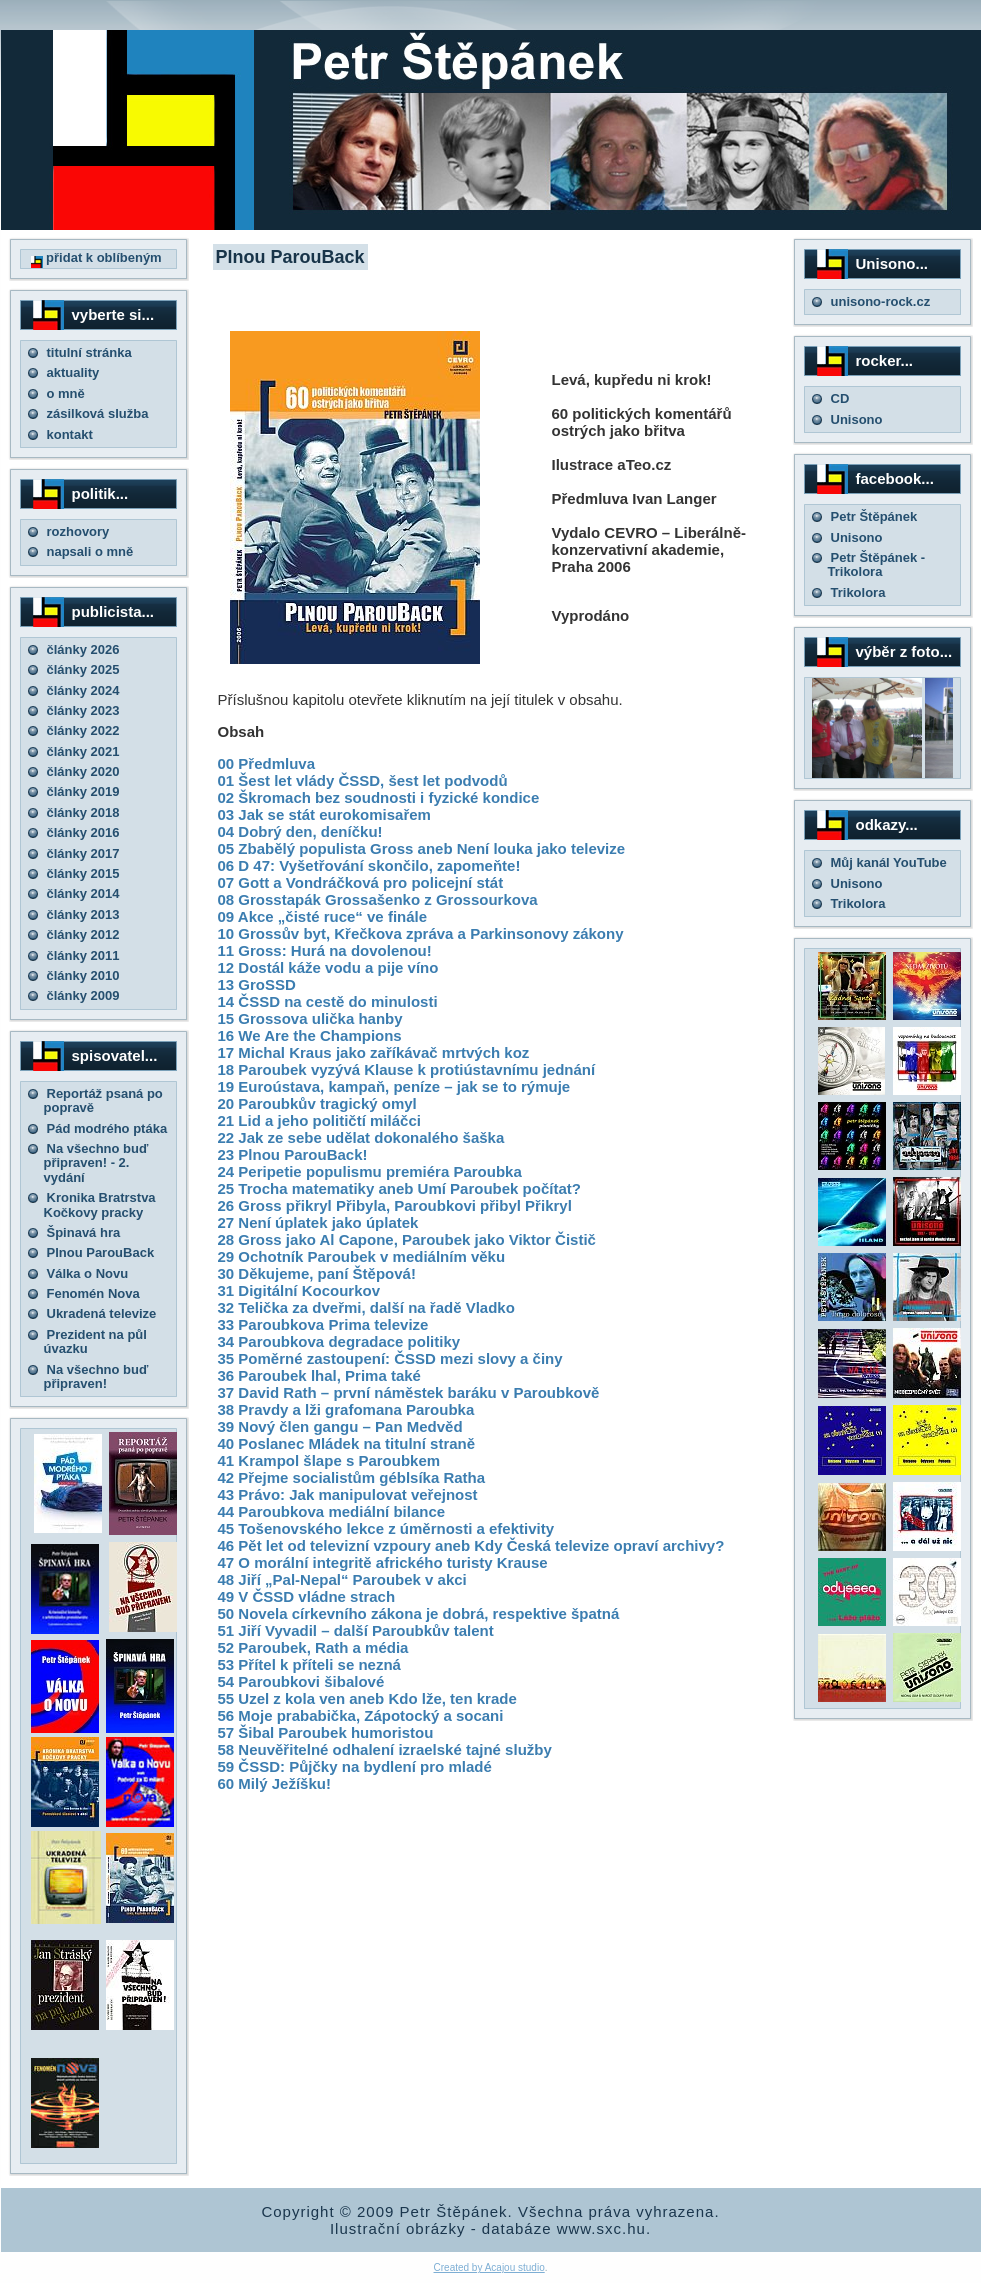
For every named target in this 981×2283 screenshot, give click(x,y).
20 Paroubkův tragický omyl (317, 1103)
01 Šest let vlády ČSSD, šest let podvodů (363, 780)
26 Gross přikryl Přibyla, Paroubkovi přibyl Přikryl (395, 1205)
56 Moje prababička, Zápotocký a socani (361, 1715)
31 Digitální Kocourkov (299, 1290)
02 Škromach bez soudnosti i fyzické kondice (379, 797)
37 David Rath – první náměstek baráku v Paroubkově (409, 1392)
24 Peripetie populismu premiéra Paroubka (370, 1171)
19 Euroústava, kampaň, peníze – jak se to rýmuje (394, 1086)
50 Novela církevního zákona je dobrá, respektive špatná (419, 1613)
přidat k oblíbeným (96, 257)
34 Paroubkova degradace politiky (339, 1341)
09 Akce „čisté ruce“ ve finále (323, 916)
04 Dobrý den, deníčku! (300, 831)
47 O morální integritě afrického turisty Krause (383, 1562)
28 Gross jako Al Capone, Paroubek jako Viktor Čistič (407, 1239)
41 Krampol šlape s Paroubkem (329, 1460)
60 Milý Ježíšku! (274, 1783)
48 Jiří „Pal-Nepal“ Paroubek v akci (342, 1579)
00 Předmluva (267, 763)
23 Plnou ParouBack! (293, 1154)
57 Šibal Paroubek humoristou (326, 1732)
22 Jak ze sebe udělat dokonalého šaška (361, 1137)
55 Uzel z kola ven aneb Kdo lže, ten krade (367, 1698)
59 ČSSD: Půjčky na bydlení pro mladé (355, 1766)
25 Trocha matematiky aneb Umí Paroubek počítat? (399, 1188)
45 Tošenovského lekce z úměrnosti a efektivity (386, 1528)
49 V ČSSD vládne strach (307, 1596)
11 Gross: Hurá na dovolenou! (325, 950)
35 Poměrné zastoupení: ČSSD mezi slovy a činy (390, 1358)
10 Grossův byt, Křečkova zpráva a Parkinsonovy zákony (421, 933)
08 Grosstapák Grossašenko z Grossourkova (378, 899)
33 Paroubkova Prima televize (323, 1324)
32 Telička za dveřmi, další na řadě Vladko (366, 1307)
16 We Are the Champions (310, 1035)
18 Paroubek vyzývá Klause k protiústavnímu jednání (407, 1069)
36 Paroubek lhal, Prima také (319, 1375)
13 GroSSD (257, 984)
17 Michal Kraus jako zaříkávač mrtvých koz (374, 1052)
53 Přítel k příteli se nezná (309, 1664)
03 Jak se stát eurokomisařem (324, 814)
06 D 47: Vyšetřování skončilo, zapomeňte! (369, 865)
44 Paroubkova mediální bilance (332, 1511)
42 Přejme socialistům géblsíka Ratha (352, 1477)
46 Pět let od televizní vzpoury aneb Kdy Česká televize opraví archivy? (471, 1545)
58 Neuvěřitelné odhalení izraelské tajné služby (385, 1749)
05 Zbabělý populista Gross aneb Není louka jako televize (422, 848)
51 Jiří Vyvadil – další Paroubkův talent (356, 1630)
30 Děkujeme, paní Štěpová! (317, 1273)
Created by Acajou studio (489, 2267)
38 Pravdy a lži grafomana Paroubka (346, 1409)
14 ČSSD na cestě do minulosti (328, 1001)
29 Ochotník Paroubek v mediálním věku (362, 1256)
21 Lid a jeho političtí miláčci (319, 1120)
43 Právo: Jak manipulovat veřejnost (348, 1494)
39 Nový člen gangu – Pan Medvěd (340, 1426)
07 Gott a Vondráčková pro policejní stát (361, 882)
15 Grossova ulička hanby (310, 1018)
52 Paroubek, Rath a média (313, 1647)
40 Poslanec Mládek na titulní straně (347, 1443)
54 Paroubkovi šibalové (301, 1681)
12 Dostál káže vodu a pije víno (328, 967)
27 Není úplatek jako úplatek (318, 1222)
